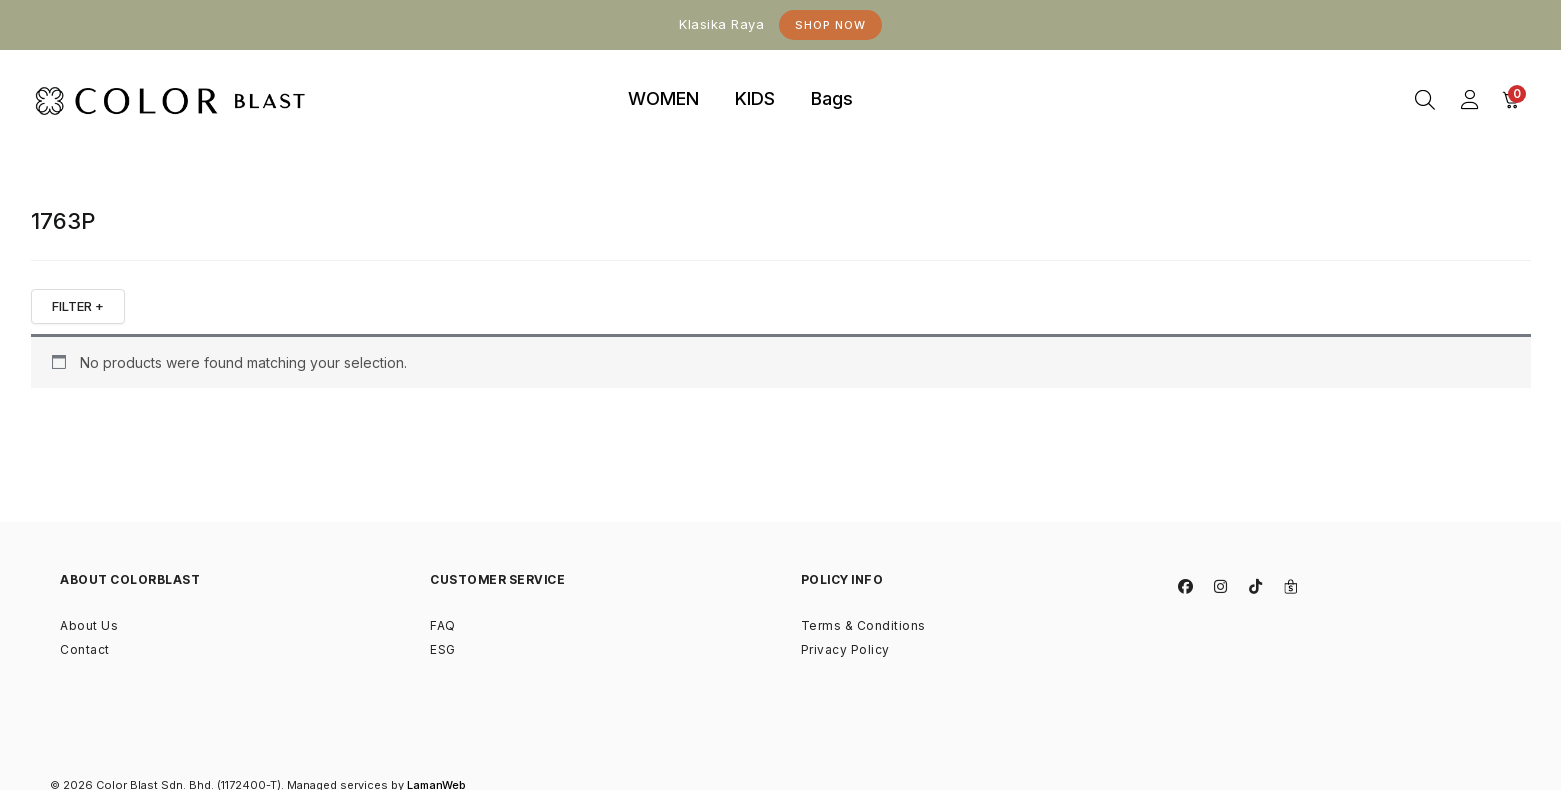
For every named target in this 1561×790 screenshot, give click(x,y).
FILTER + (78, 306)
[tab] (663, 100)
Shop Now (830, 25)
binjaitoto (907, 76)
